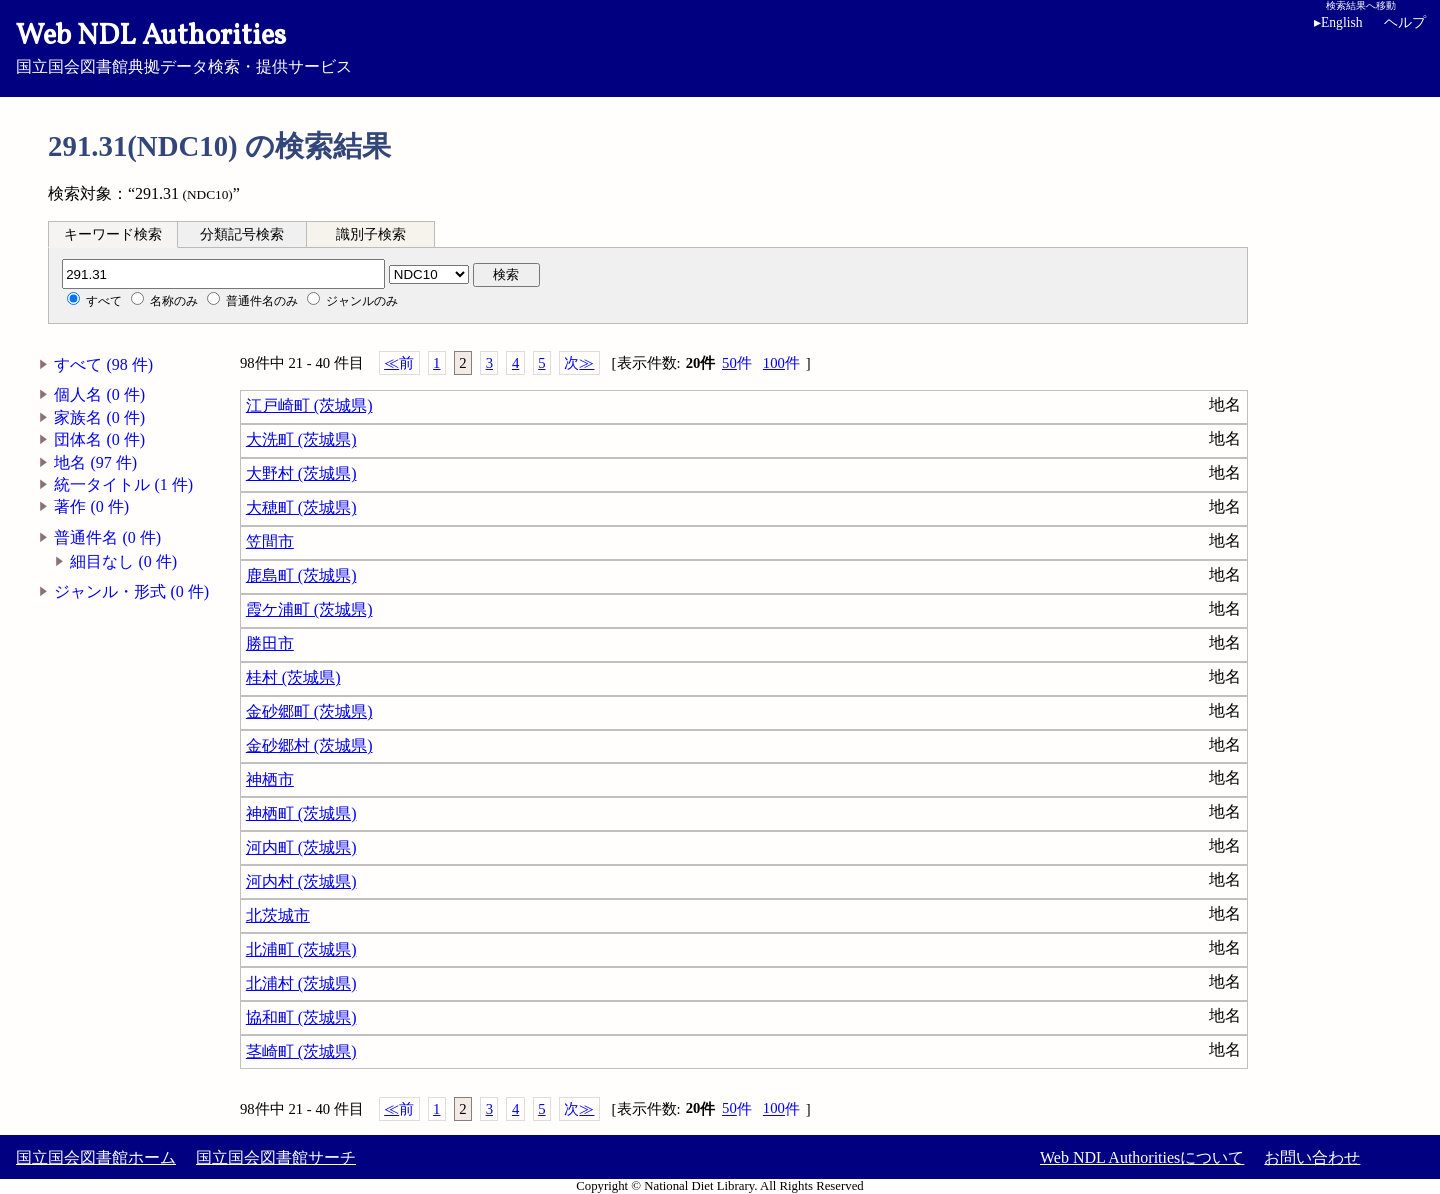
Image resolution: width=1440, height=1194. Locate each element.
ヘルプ (1405, 22)
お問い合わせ (1312, 1157)
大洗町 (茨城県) (301, 439)
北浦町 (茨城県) (301, 949)
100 (781, 363)
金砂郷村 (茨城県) (309, 745)
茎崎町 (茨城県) (301, 1051)
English (1338, 22)
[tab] (113, 234)
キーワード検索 (113, 234)
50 (737, 363)
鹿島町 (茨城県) (301, 575)
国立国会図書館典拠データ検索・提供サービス (720, 46)
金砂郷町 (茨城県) (309, 711)
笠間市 (270, 541)
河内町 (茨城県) (301, 847)
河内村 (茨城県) (301, 881)
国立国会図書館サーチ (276, 1157)
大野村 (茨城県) (301, 473)
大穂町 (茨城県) (301, 507)
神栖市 (270, 779)
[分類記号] (223, 274)
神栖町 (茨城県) (301, 813)
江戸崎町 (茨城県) (309, 405)
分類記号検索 (242, 234)
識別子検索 (371, 234)
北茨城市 (278, 915)
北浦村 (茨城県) (301, 983)
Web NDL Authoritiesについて (1142, 1157)
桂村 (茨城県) (293, 677)
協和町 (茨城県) (301, 1017)
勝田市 (270, 643)
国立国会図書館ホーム (96, 1157)
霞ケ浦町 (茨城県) (309, 609)
